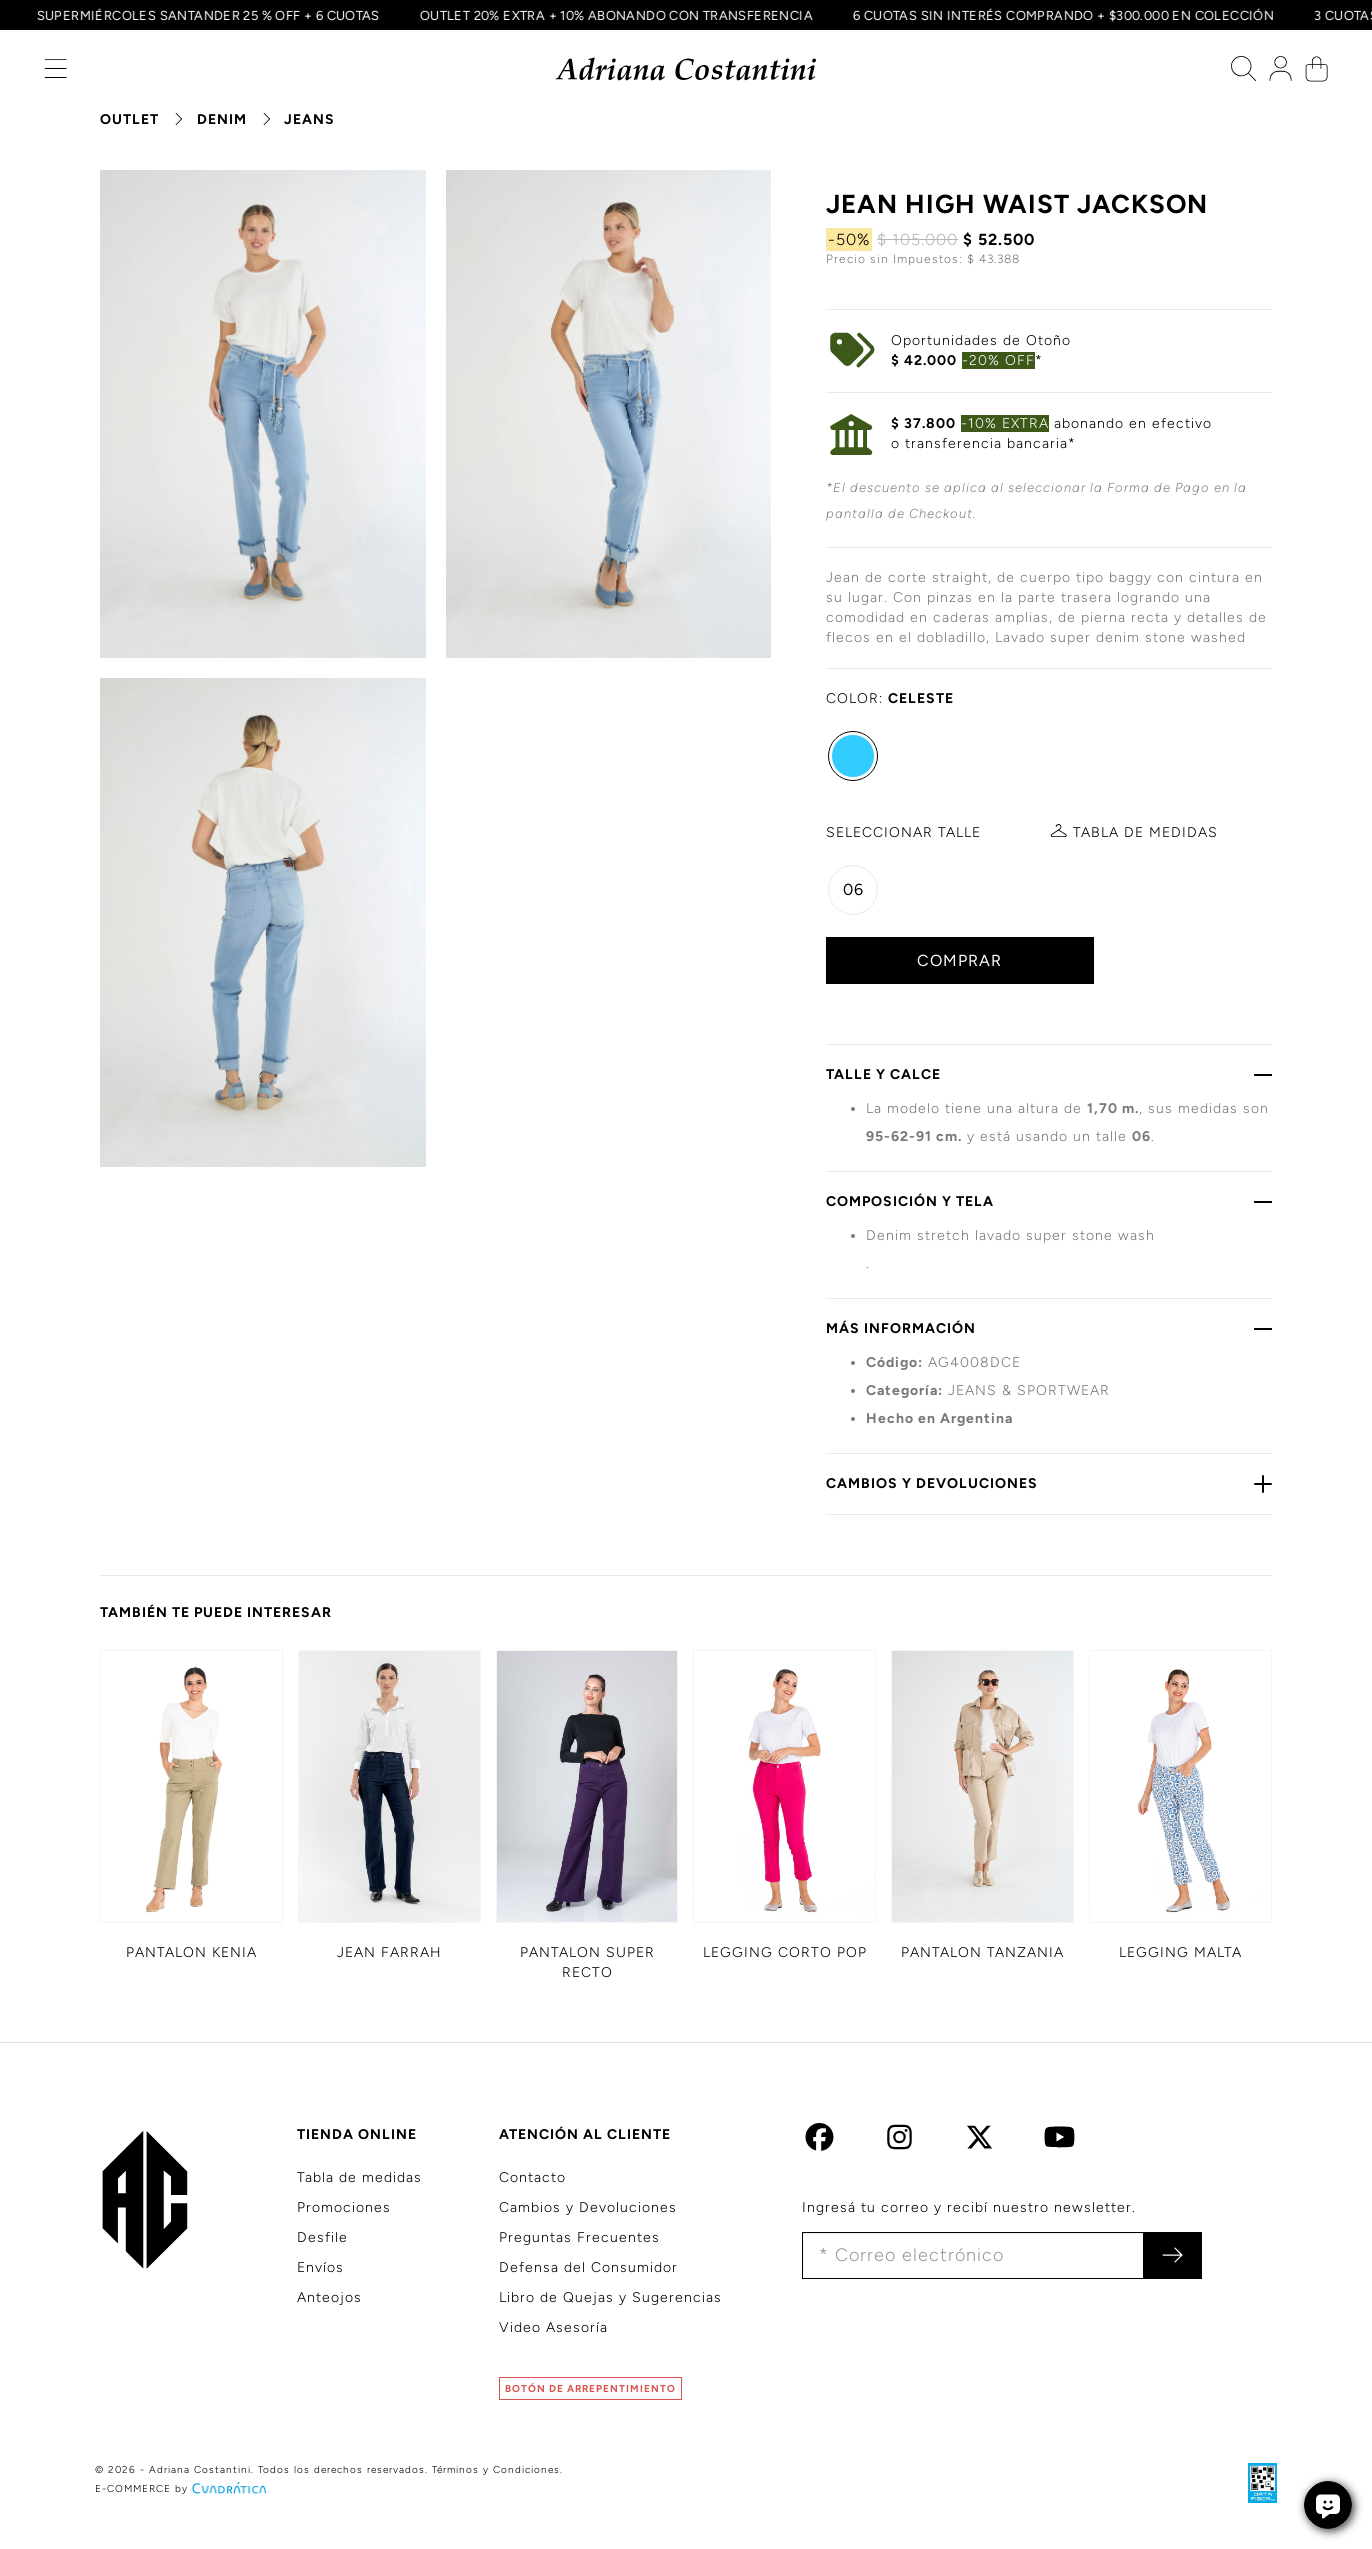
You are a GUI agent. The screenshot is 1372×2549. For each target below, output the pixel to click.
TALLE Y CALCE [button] (1049, 1074)
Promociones (344, 2207)
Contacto (532, 2177)
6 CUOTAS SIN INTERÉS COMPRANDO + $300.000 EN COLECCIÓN (1056, 15)
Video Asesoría (553, 2327)
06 (853, 889)
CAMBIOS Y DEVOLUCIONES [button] (1049, 1483)
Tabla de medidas (359, 2177)
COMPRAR (959, 960)
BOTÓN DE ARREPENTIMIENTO (590, 2388)
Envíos (320, 2267)
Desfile (322, 2237)
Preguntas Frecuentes (579, 2237)
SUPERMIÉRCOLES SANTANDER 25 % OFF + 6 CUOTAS (200, 15)
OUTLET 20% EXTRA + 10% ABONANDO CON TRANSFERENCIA (608, 15)
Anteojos (329, 2297)
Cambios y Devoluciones (588, 2207)
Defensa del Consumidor (588, 2267)
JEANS (309, 119)
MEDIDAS (1145, 832)
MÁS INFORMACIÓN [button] (1049, 1328)
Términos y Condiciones (496, 2469)
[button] (55, 73)
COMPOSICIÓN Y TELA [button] (1049, 1201)
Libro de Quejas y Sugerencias (610, 2297)
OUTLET (129, 119)
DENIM (222, 119)
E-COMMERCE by (183, 2488)
